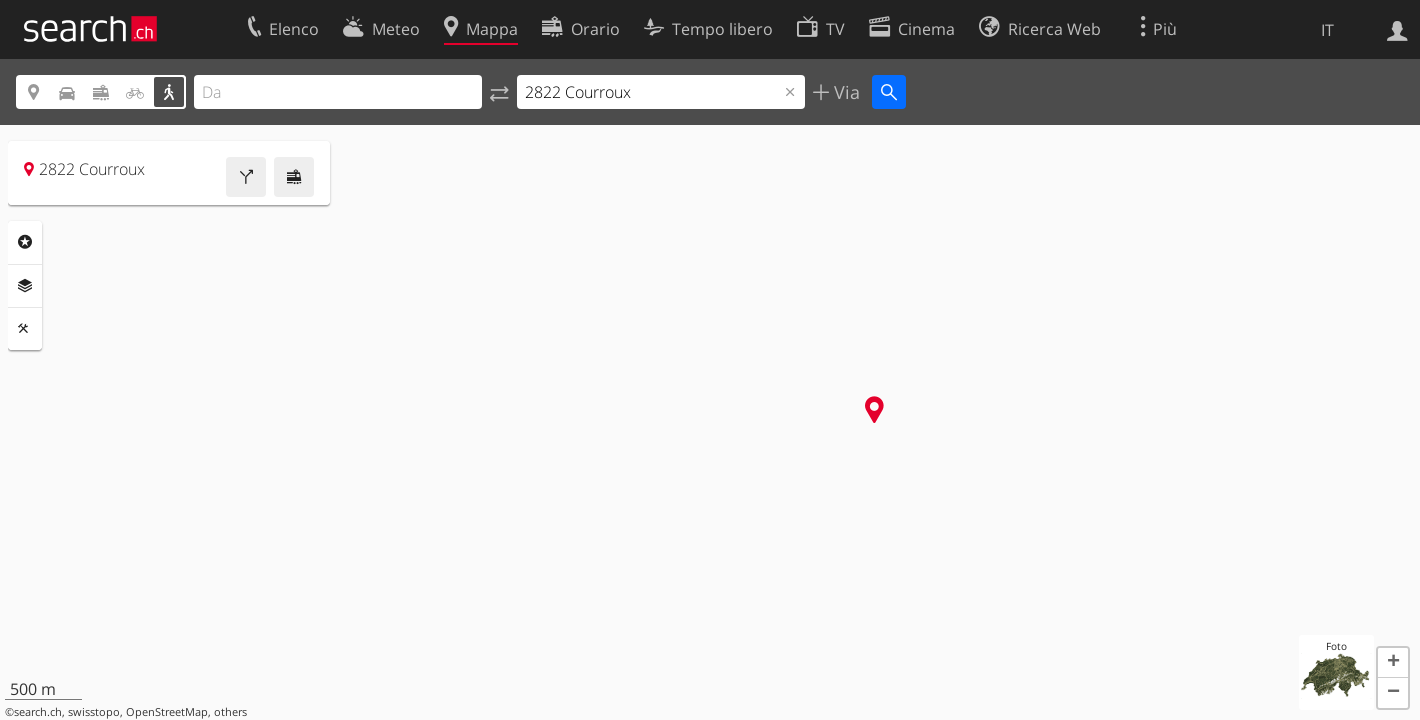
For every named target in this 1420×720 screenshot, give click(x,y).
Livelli (25, 286)
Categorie (25, 242)
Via (844, 92)
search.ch (38, 712)
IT (1327, 30)
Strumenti (25, 329)
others (230, 712)
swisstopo (94, 712)
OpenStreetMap (167, 712)
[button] (1393, 663)
